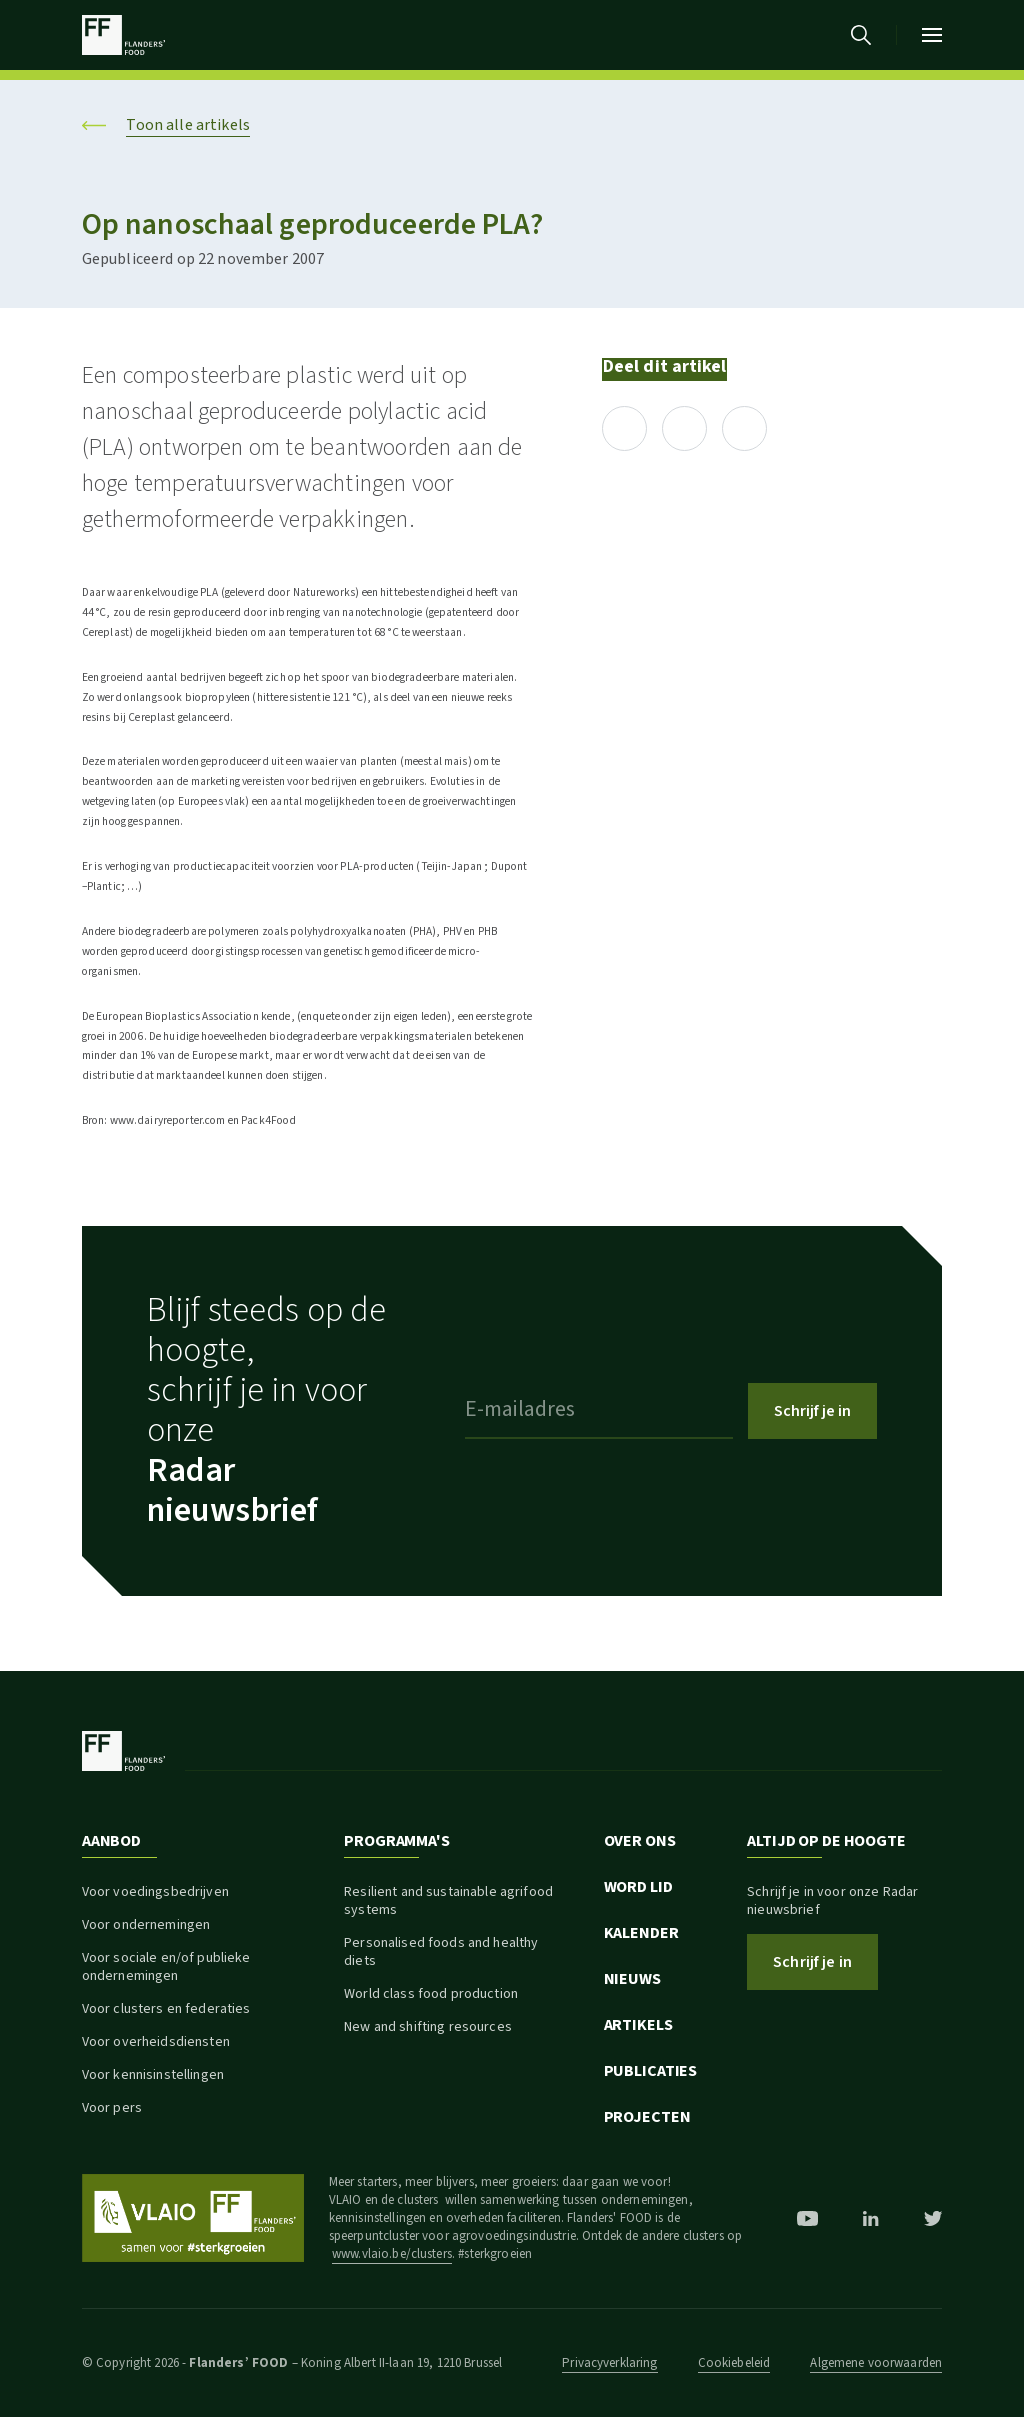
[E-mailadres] (599, 1411)
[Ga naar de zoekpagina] (861, 35)
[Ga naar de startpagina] (123, 35)
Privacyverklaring (609, 2363)
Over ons (640, 1841)
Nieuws (632, 1979)
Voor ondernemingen (146, 1925)
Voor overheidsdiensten (156, 2042)
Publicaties (651, 2071)
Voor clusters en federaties (166, 2009)
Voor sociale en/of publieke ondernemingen (166, 1967)
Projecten (647, 2117)
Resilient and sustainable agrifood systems (448, 1901)
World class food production (431, 1994)
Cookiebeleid (734, 2363)
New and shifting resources (428, 2027)
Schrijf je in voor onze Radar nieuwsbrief (832, 1901)
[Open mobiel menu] (932, 35)
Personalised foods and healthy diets (441, 1952)
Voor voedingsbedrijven (155, 1892)
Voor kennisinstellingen (153, 2075)
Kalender (641, 1933)
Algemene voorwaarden (876, 2363)
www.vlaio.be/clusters (392, 2254)
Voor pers (112, 2108)
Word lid (638, 1887)
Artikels (638, 2025)
